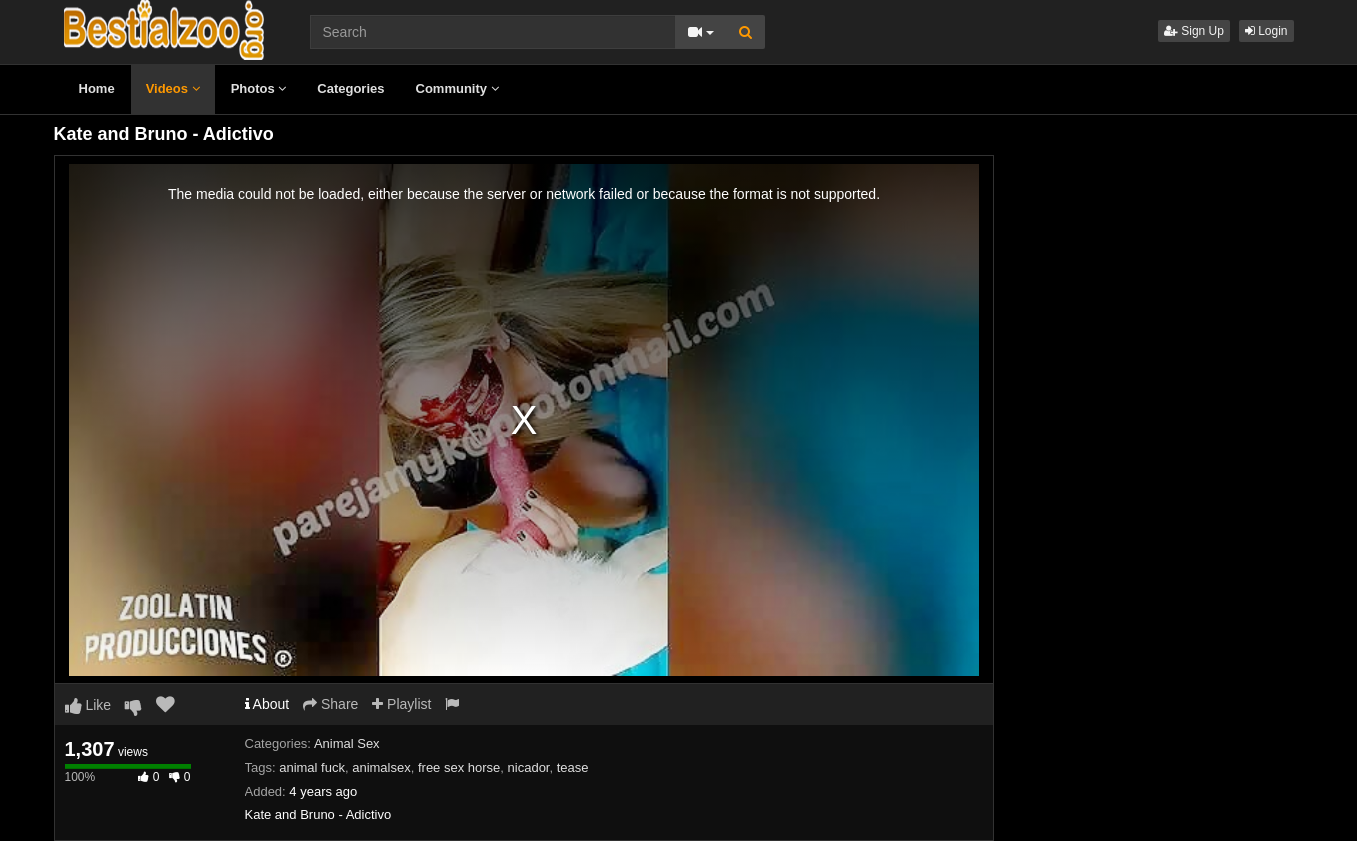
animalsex (381, 767)
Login (1266, 31)
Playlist (401, 704)
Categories (350, 88)
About (267, 704)
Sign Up (1194, 31)
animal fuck (312, 767)
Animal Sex (347, 743)
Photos (259, 88)
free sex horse (459, 767)
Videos (173, 88)
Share (330, 704)
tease (573, 767)
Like (88, 705)
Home (97, 88)
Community (457, 88)
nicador (529, 767)
